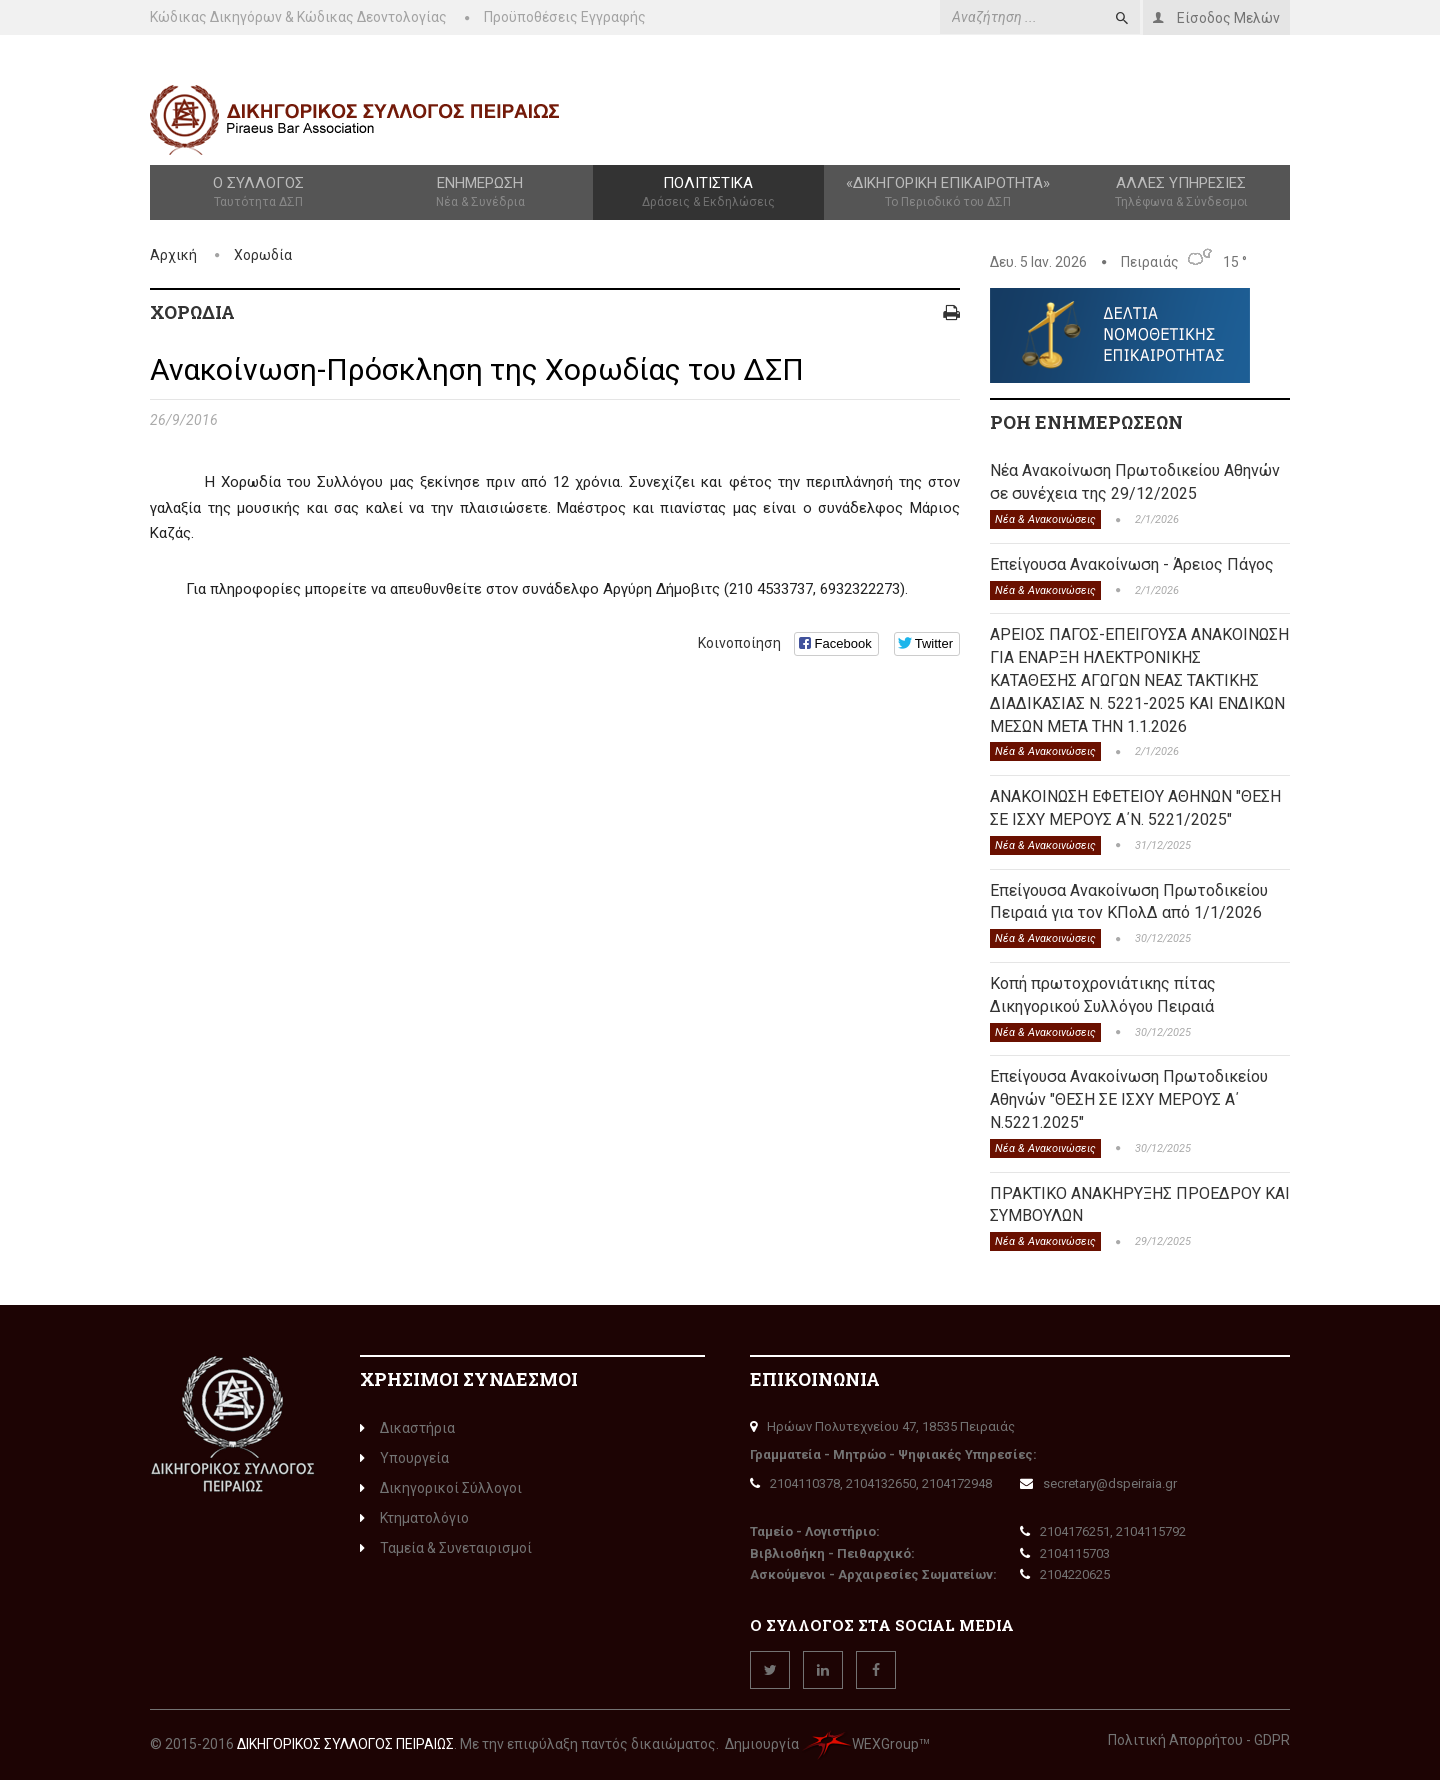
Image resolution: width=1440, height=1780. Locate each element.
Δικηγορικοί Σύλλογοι (441, 1488)
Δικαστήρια (407, 1428)
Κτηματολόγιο (414, 1518)
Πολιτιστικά (708, 193)
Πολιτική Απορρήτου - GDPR (1199, 1740)
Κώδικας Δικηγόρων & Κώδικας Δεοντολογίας (298, 17)
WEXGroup (860, 1744)
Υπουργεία (404, 1458)
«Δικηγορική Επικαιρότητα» (948, 193)
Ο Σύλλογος (258, 193)
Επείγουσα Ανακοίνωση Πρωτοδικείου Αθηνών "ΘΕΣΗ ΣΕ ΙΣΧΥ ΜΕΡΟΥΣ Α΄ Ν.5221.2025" (1129, 1099)
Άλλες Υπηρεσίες (1181, 193)
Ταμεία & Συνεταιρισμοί (446, 1548)
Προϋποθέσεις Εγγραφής (565, 17)
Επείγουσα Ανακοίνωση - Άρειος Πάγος (1132, 564)
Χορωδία (263, 255)
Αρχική (173, 255)
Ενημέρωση (480, 193)
